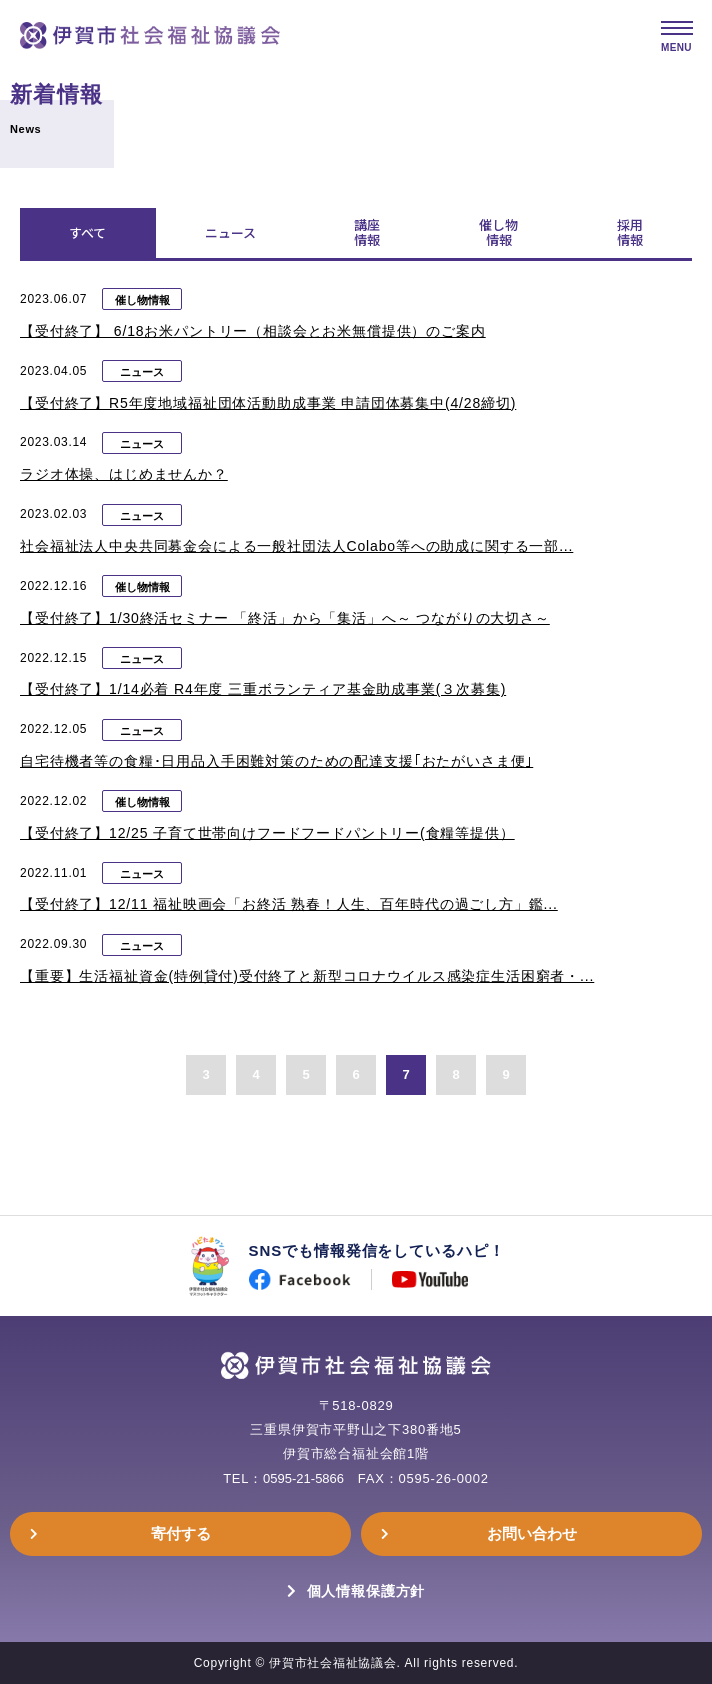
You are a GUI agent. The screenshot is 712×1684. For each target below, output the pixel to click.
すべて (87, 232)
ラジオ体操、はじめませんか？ (124, 474)
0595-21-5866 (303, 1478)
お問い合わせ (532, 1533)
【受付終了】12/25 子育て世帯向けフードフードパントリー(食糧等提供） (267, 833)
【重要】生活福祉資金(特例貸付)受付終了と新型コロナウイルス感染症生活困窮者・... (307, 976)
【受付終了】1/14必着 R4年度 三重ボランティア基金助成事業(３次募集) (263, 689)
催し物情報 (498, 232)
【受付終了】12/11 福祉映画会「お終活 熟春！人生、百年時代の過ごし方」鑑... (289, 904)
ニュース (230, 232)
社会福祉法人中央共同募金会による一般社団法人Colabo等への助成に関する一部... (296, 546)
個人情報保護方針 (366, 1591)
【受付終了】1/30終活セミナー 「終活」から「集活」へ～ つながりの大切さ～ (285, 618)
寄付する (181, 1533)
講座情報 (367, 232)
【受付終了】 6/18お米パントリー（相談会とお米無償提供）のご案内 (253, 331)
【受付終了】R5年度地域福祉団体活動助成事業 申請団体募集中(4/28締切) (268, 403)
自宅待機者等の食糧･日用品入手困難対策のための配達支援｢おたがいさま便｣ (276, 761)
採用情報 (630, 232)
